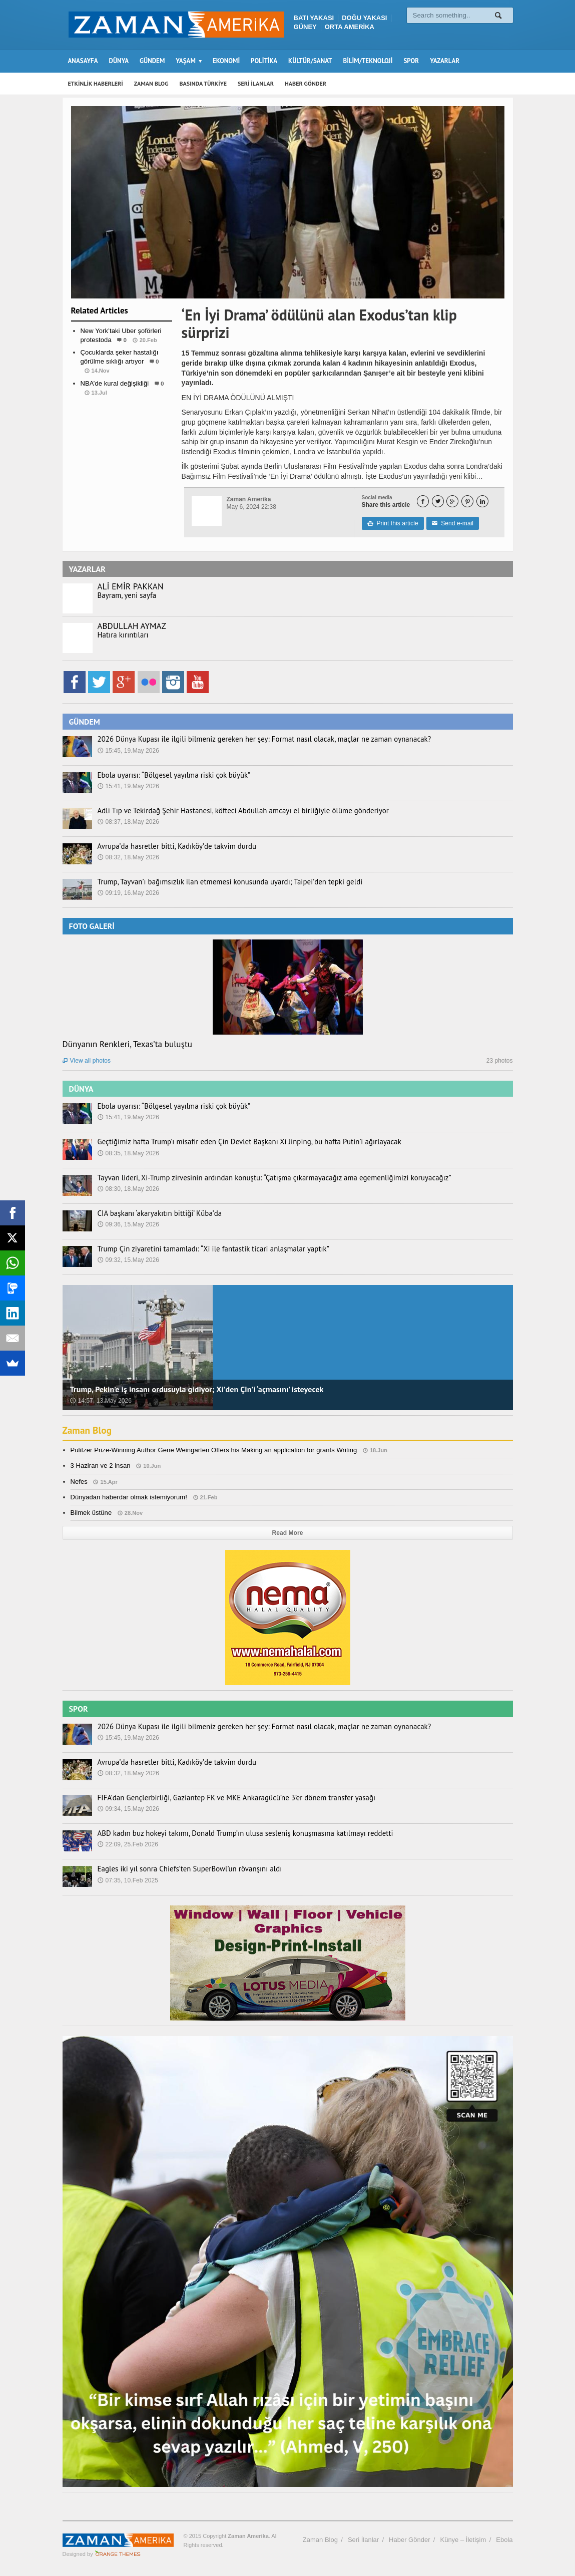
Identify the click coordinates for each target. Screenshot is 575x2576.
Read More (287, 1532)
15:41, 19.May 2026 (128, 786)
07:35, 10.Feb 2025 (128, 1880)
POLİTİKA (264, 61)
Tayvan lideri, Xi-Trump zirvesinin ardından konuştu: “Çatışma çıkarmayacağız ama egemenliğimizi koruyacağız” (262, 1177)
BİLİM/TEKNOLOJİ (368, 61)
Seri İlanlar (363, 2539)
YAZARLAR (444, 61)
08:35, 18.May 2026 (128, 1153)
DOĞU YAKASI (364, 18)
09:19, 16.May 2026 (128, 892)
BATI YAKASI (314, 18)
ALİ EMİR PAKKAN (130, 586)
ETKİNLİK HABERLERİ (95, 83)
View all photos (87, 1060)
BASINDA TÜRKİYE (203, 83)
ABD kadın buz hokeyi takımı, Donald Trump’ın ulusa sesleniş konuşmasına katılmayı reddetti (235, 1833)
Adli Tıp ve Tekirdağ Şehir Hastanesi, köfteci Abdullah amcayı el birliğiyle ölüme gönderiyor (233, 810)
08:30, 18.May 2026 (128, 1188)
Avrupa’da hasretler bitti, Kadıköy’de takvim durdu (172, 846)
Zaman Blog (88, 1430)
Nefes (79, 1481)
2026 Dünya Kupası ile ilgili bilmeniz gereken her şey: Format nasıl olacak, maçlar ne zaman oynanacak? (253, 739)
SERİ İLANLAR (256, 83)
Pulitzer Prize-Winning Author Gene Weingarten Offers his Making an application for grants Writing (212, 1450)
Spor (121, 412)
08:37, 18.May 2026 (128, 821)
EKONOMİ (226, 61)
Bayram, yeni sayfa (125, 595)
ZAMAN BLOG (151, 83)
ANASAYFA (83, 61)
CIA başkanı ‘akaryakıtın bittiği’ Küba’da (156, 1213)
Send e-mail (451, 523)
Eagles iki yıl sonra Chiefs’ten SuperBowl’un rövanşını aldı (184, 1868)
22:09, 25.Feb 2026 (128, 1844)
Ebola (504, 2539)
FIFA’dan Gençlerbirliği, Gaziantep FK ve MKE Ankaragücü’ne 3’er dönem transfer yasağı (227, 1797)
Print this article (392, 523)
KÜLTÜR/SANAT (310, 61)
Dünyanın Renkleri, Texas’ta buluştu (127, 1044)
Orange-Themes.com (118, 2553)
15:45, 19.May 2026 (128, 750)
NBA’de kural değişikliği (114, 383)
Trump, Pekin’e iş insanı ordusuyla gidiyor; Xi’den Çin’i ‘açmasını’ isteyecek (195, 1389)
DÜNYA (119, 61)
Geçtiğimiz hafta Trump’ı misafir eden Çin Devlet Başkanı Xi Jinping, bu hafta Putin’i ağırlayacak (239, 1141)
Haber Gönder (409, 2539)
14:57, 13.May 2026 (100, 1400)
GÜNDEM (152, 61)
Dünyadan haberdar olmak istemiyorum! (128, 1497)
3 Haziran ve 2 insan (100, 1465)
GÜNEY (305, 27)
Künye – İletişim (463, 2539)
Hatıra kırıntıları (121, 634)
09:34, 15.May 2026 (128, 1808)
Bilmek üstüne (91, 1512)
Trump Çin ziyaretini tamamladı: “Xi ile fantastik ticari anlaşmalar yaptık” (206, 1248)
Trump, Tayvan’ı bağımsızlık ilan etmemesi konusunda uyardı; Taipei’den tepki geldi (221, 881)
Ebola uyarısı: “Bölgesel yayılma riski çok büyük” (169, 775)
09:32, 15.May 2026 (128, 1259)
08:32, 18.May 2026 (128, 857)
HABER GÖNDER (305, 83)
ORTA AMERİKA (349, 27)
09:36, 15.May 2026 (128, 1224)
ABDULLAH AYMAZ (132, 625)
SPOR (411, 61)
